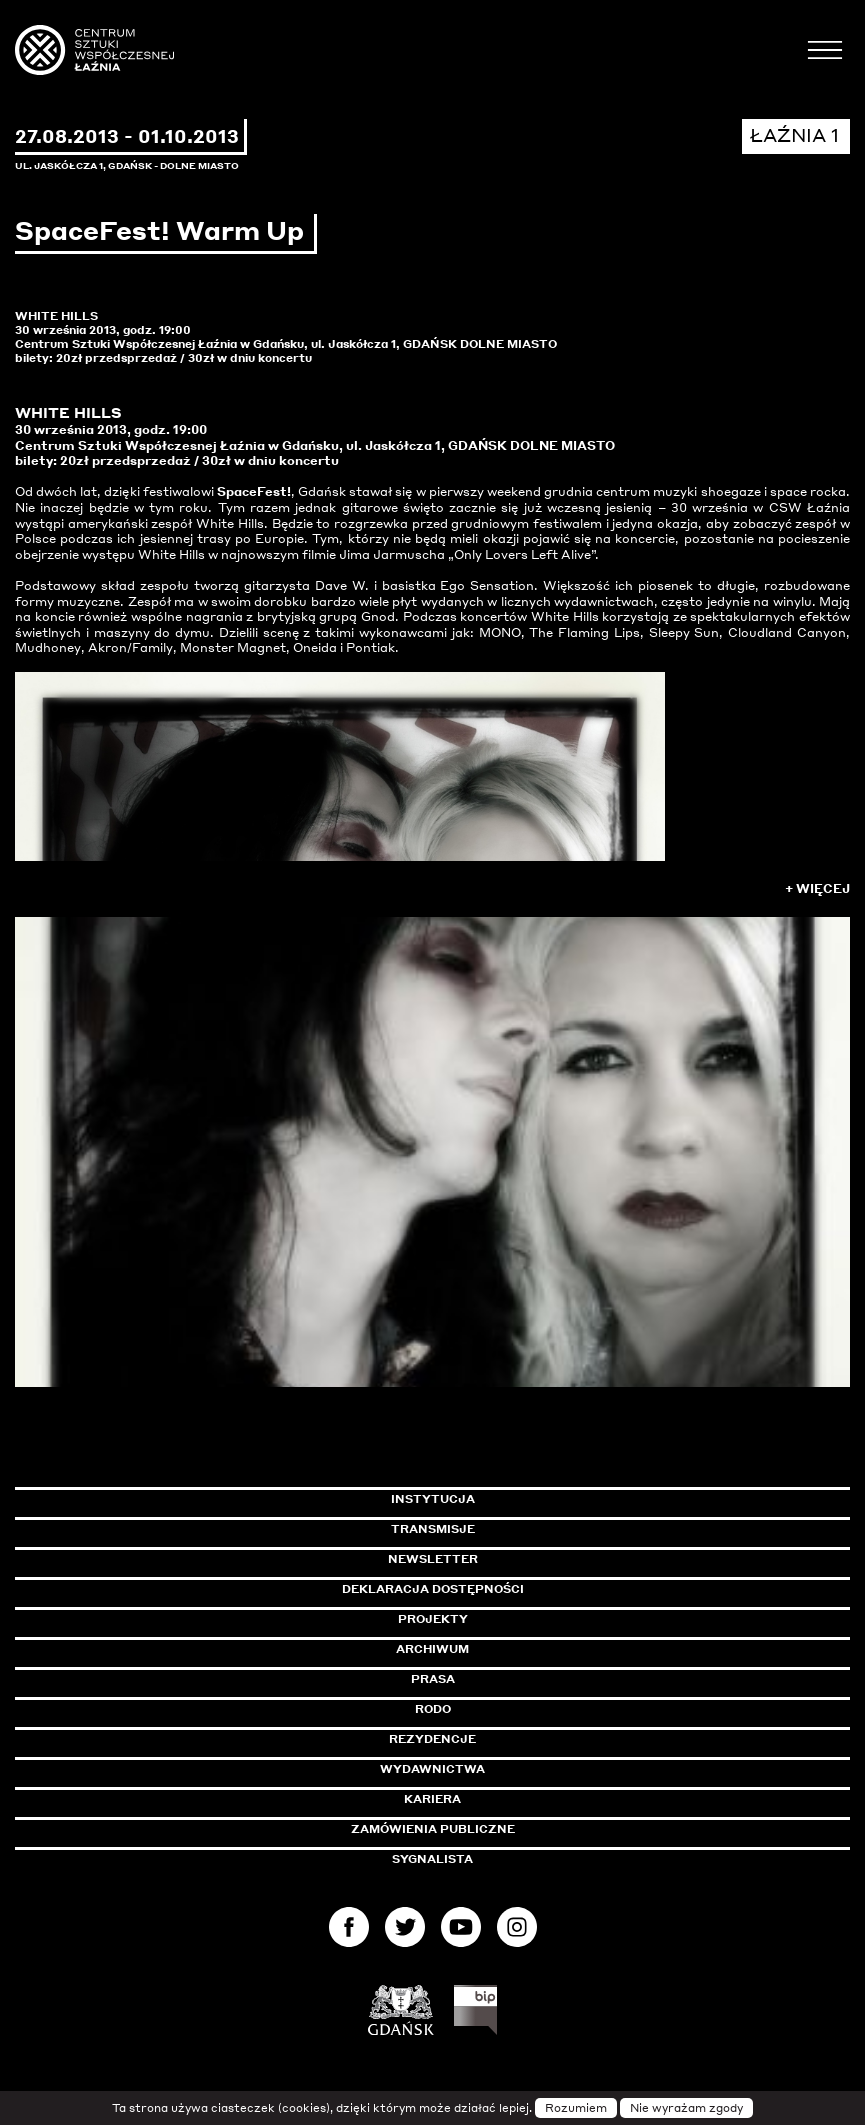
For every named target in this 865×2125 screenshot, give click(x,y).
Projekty (433, 1619)
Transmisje (518, 1529)
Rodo (433, 1709)
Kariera (432, 1799)
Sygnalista (432, 1859)
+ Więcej (817, 888)
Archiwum (432, 1649)
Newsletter (433, 1559)
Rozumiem (576, 2108)
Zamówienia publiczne (478, 1829)
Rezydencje (432, 1739)
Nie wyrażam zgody (686, 2108)
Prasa (433, 1679)
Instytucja (433, 1499)
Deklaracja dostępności (433, 1589)
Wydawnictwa (432, 1769)
